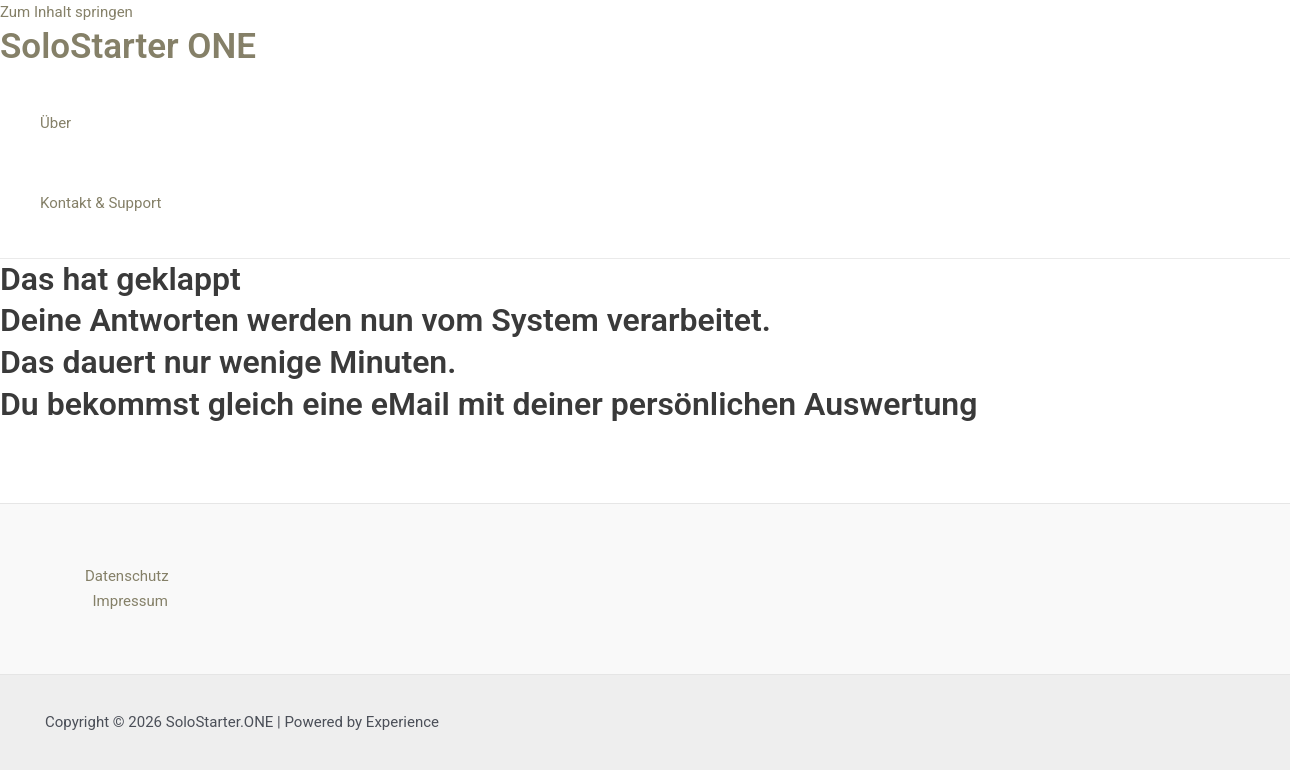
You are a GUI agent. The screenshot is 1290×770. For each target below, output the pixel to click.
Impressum (130, 601)
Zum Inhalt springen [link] (66, 12)
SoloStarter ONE (128, 46)
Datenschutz (127, 576)
